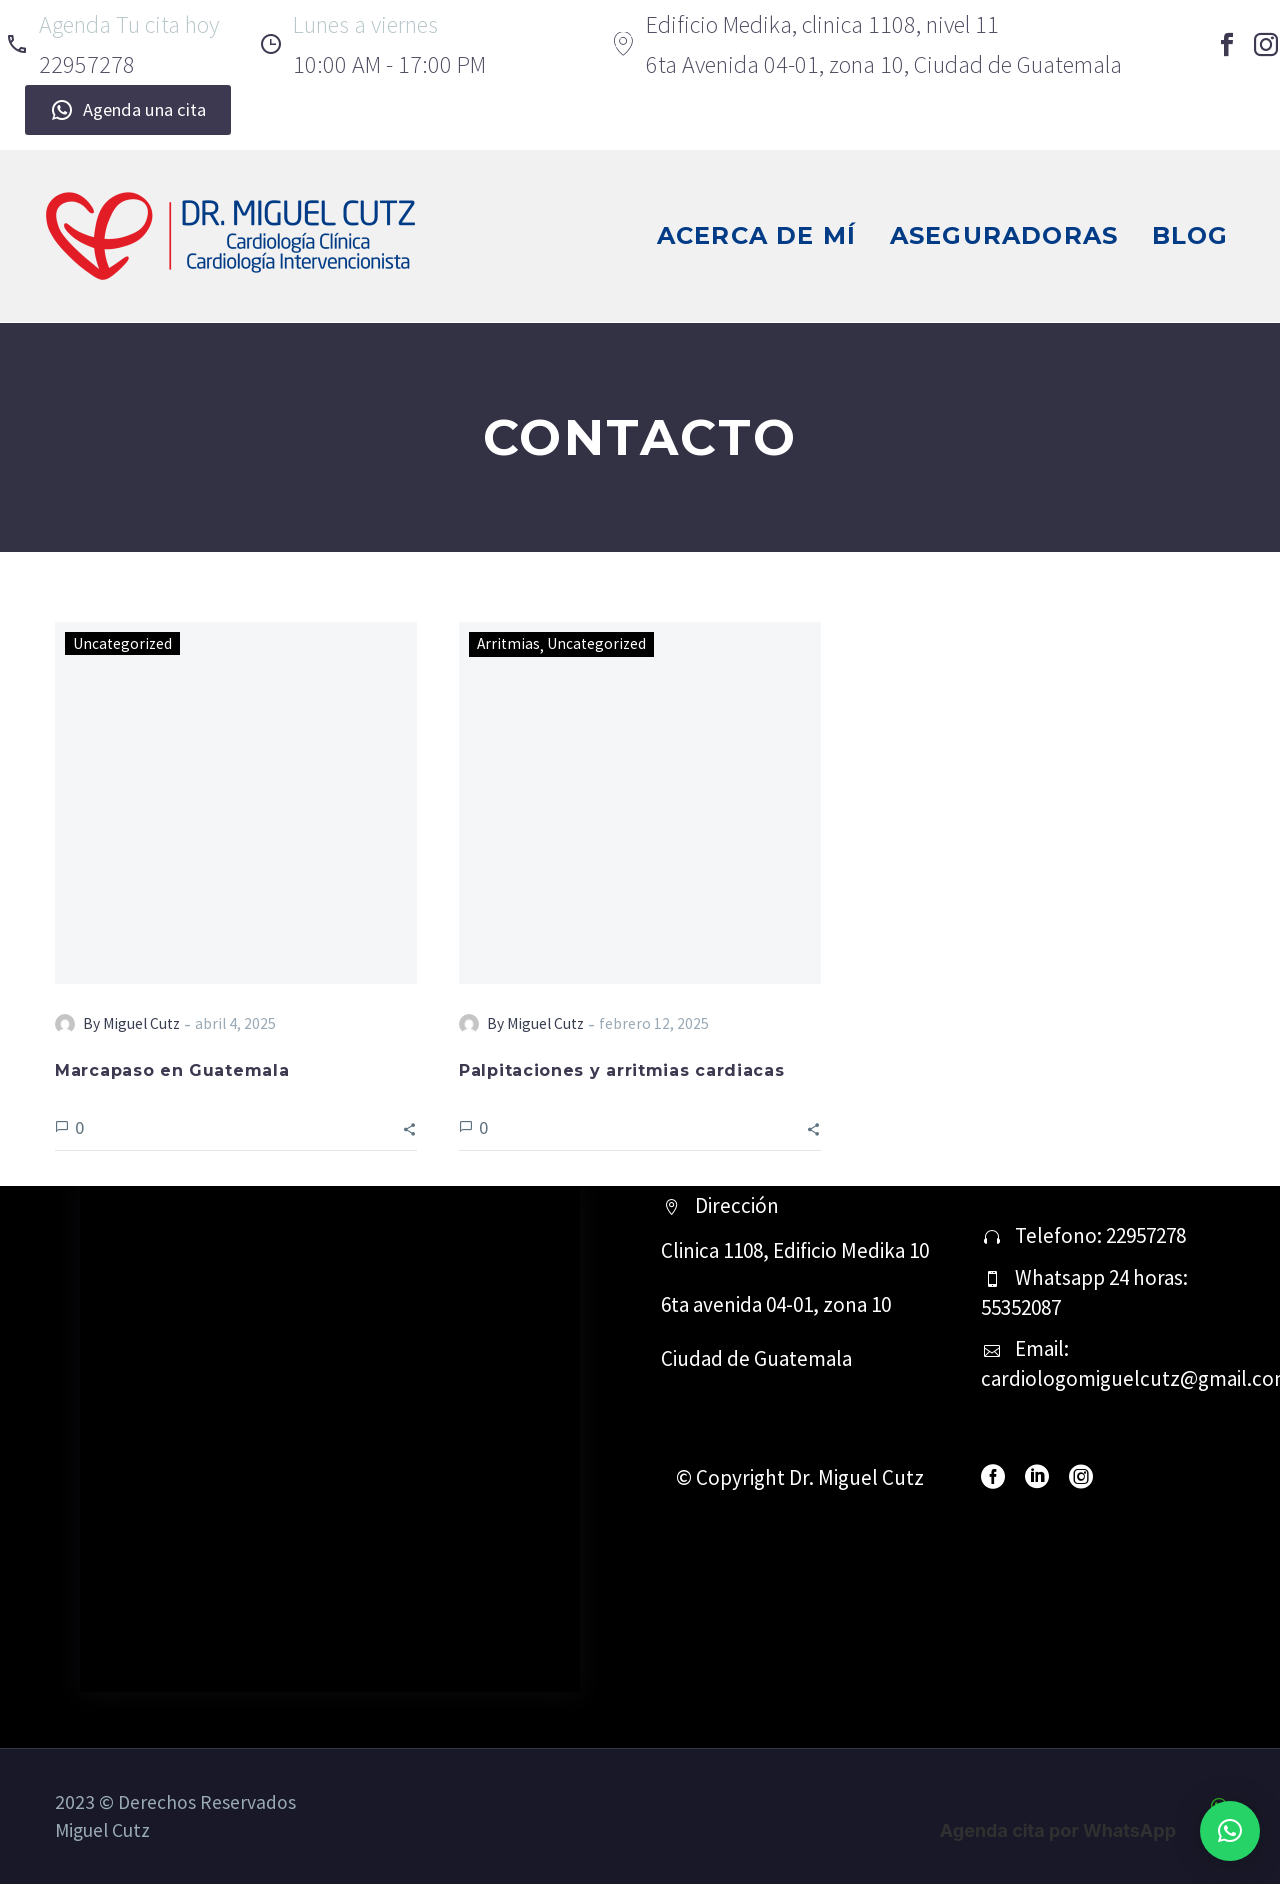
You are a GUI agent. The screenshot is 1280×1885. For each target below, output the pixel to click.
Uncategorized (123, 643)
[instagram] (1081, 1478)
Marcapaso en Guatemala (172, 1071)
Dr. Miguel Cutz (856, 1478)
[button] (409, 1128)
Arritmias (509, 643)
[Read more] (112, 45)
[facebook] (993, 1478)
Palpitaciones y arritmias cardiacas (622, 1071)
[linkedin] (1037, 1478)
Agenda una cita (128, 110)
